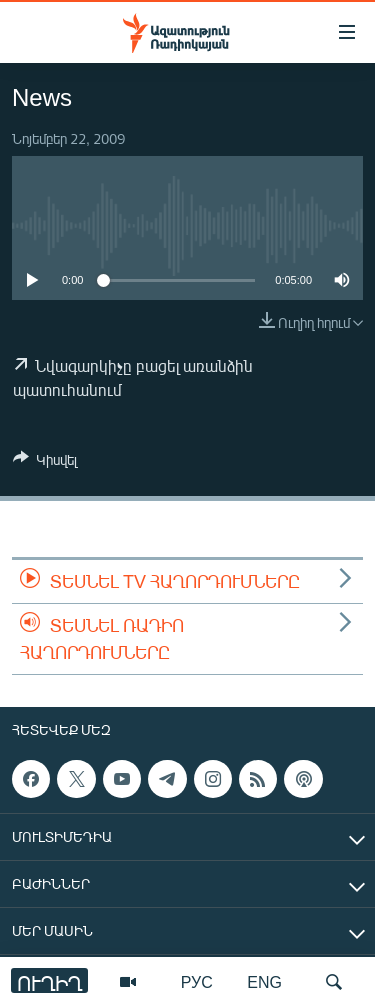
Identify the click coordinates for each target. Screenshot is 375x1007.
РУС (197, 981)
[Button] (45, 463)
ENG (264, 981)
